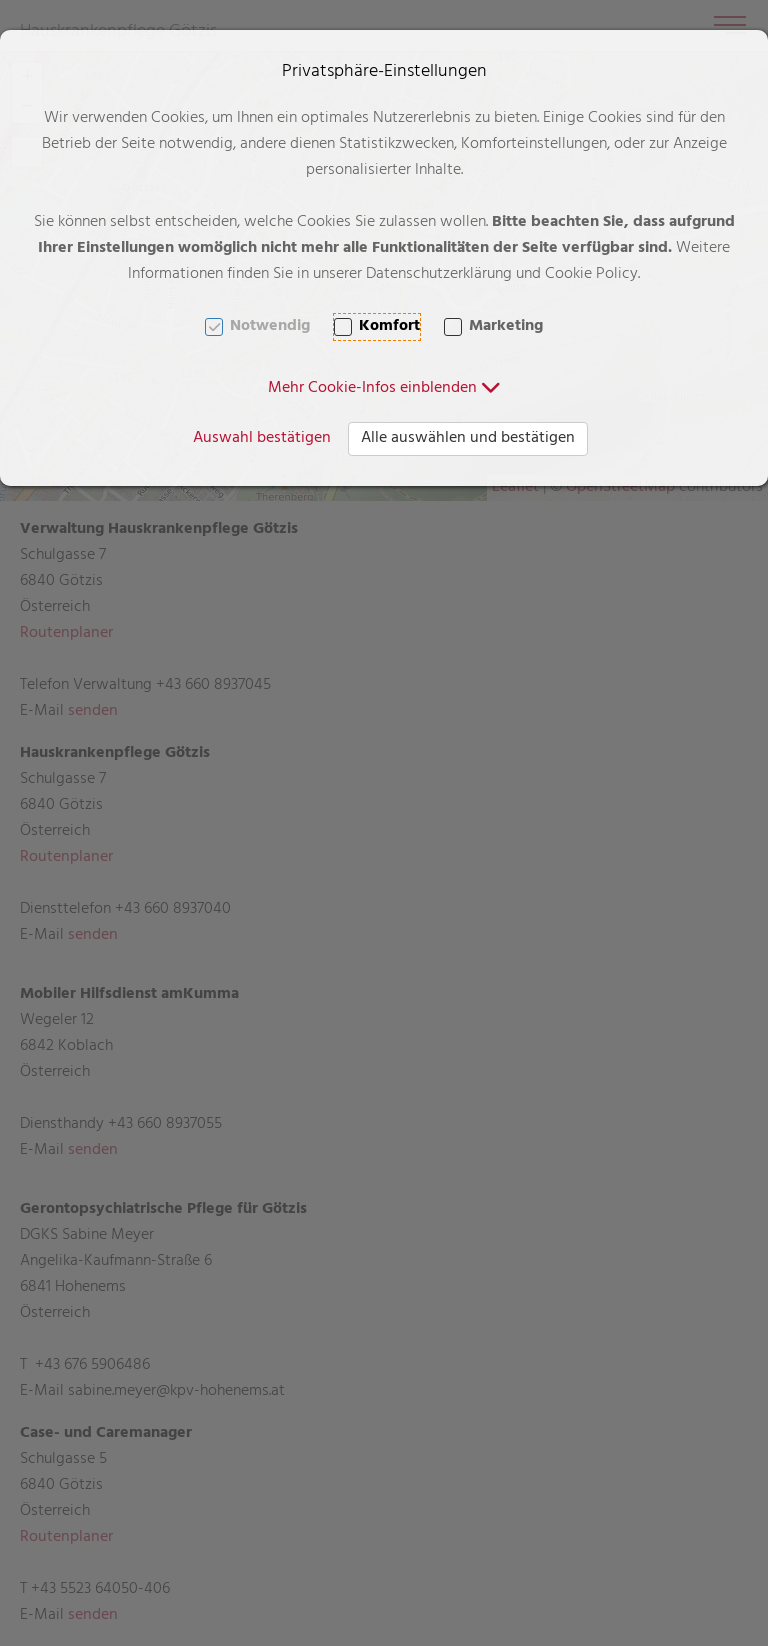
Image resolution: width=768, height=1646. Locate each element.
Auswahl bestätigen (262, 439)
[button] (384, 389)
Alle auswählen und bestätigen (468, 439)
